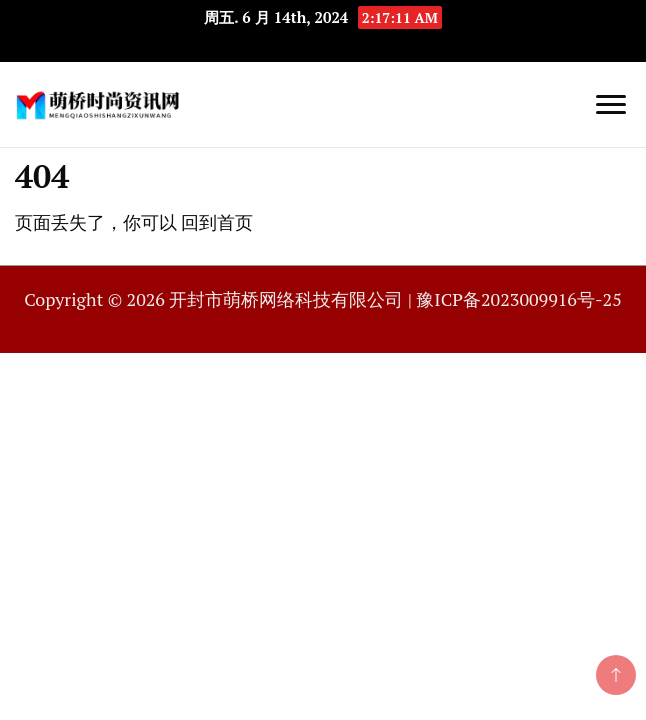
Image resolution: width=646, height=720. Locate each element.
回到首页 (217, 222)
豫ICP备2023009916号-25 (518, 299)
